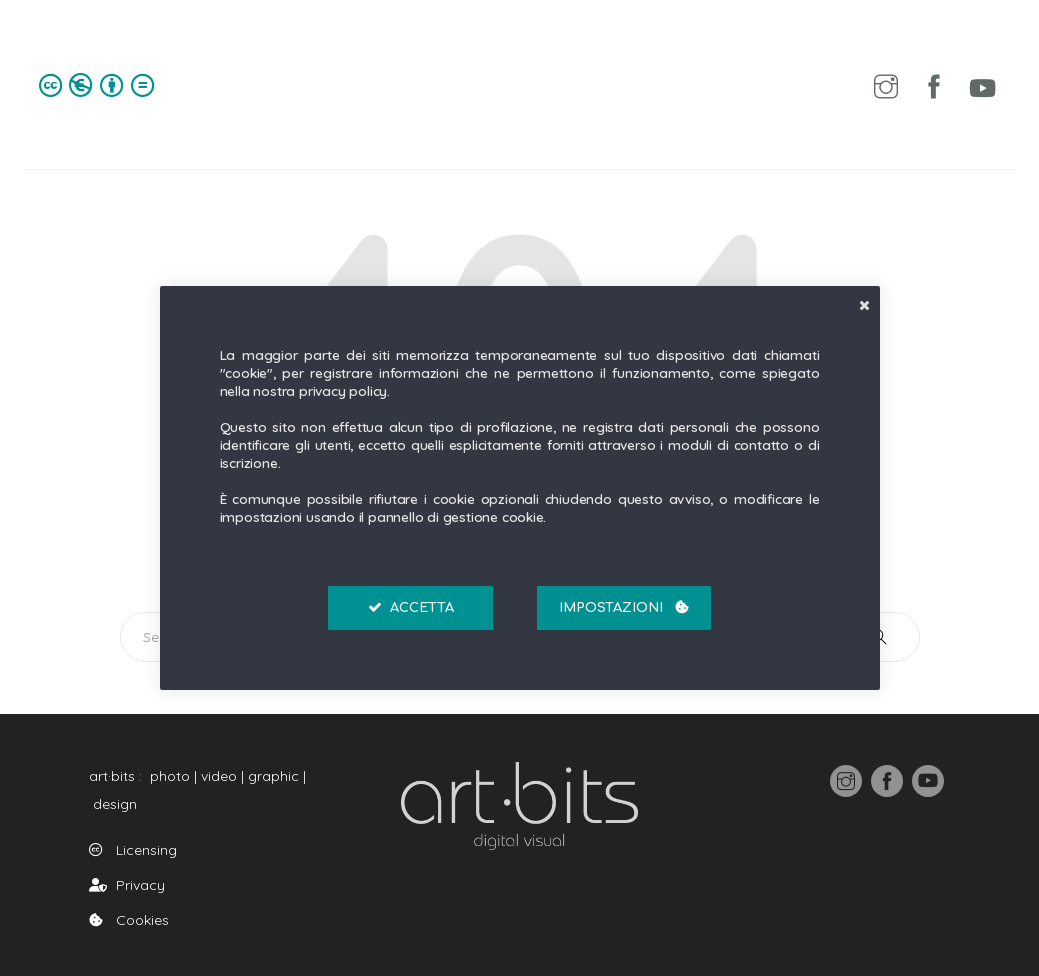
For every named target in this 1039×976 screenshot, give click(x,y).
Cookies (129, 920)
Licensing (133, 850)
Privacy (127, 885)
